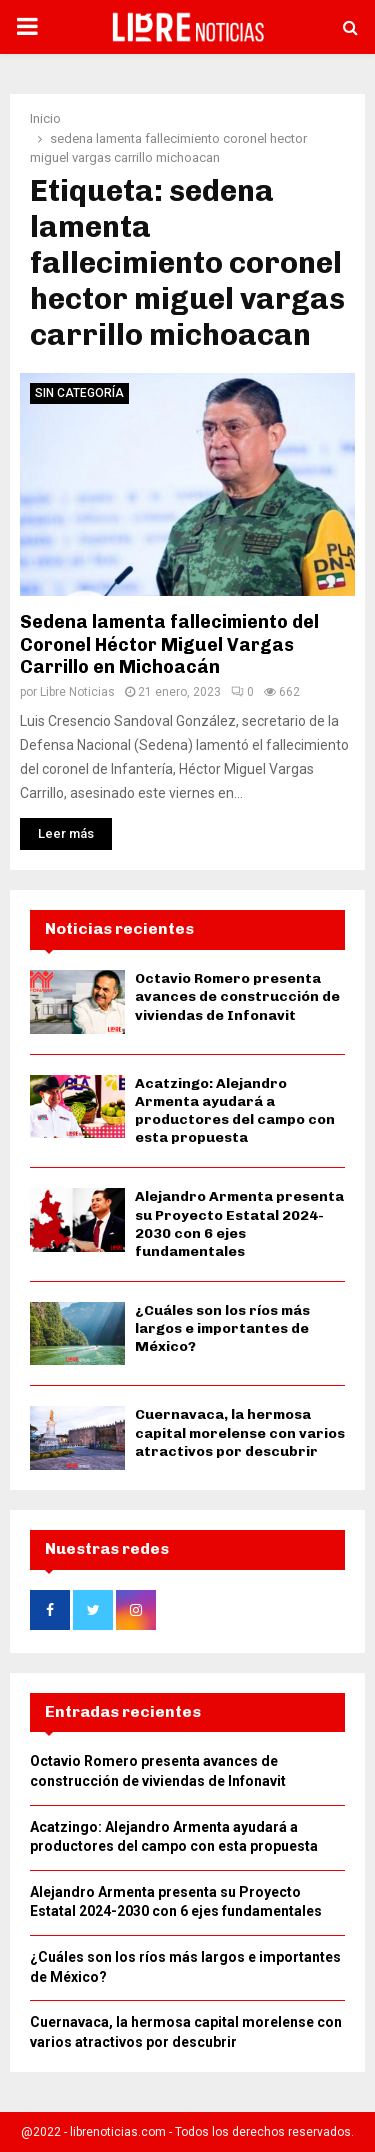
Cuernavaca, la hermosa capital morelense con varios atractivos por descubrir (240, 1432)
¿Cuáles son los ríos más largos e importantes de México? (222, 1328)
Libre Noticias (77, 692)
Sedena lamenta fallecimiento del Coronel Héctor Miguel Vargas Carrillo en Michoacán (169, 644)
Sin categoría (79, 393)
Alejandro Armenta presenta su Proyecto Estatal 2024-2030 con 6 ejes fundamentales (239, 1224)
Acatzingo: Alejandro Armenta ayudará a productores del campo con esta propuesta (235, 1111)
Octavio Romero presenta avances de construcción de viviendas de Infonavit (237, 996)
